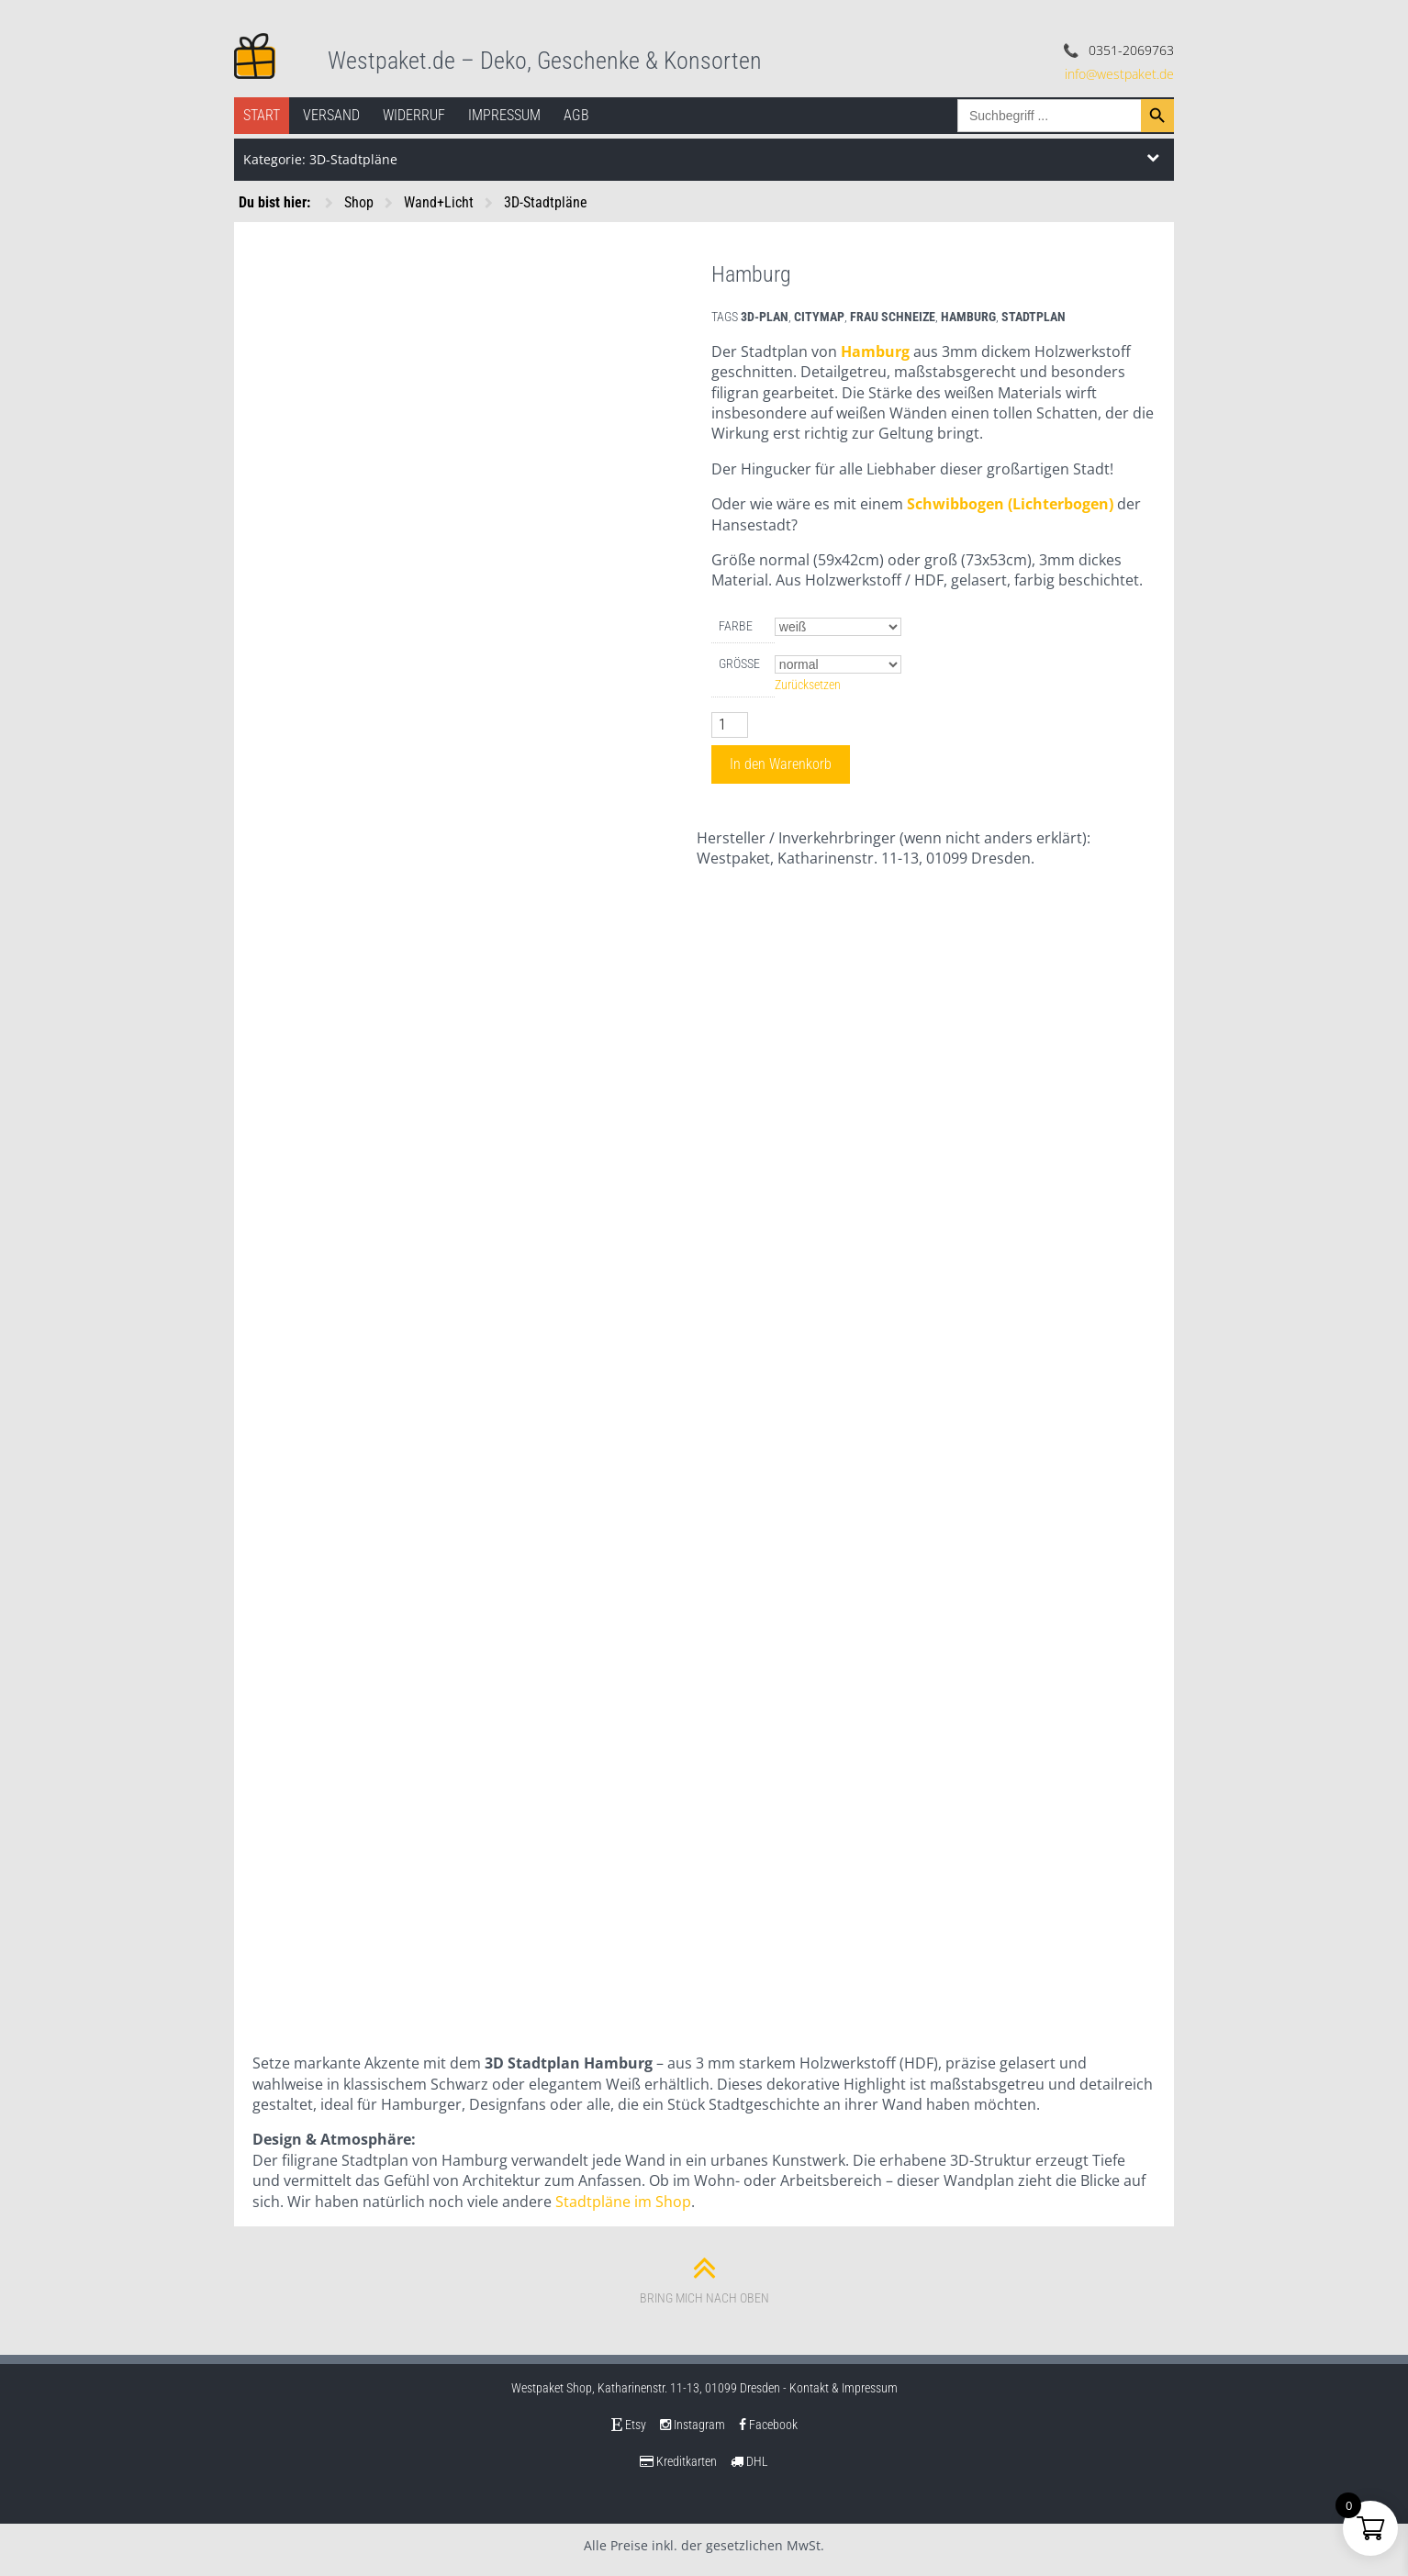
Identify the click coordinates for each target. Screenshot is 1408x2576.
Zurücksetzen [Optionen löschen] (808, 684)
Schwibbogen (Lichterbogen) (1010, 504)
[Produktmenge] (729, 725)
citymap (819, 316)
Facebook (768, 2424)
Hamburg (875, 351)
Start (261, 115)
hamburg (968, 316)
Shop (359, 202)
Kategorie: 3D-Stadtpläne (320, 159)
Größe (739, 663)
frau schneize (892, 316)
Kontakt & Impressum (843, 2388)
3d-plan (764, 316)
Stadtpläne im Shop (623, 2201)
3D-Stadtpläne (545, 202)
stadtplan (1033, 316)
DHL (749, 2461)
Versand (331, 115)
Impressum (504, 115)
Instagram (692, 2424)
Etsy (628, 2424)
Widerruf (414, 115)
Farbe (736, 626)
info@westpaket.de (1119, 74)
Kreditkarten (678, 2461)
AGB (576, 115)
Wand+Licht (439, 202)
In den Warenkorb (781, 764)
